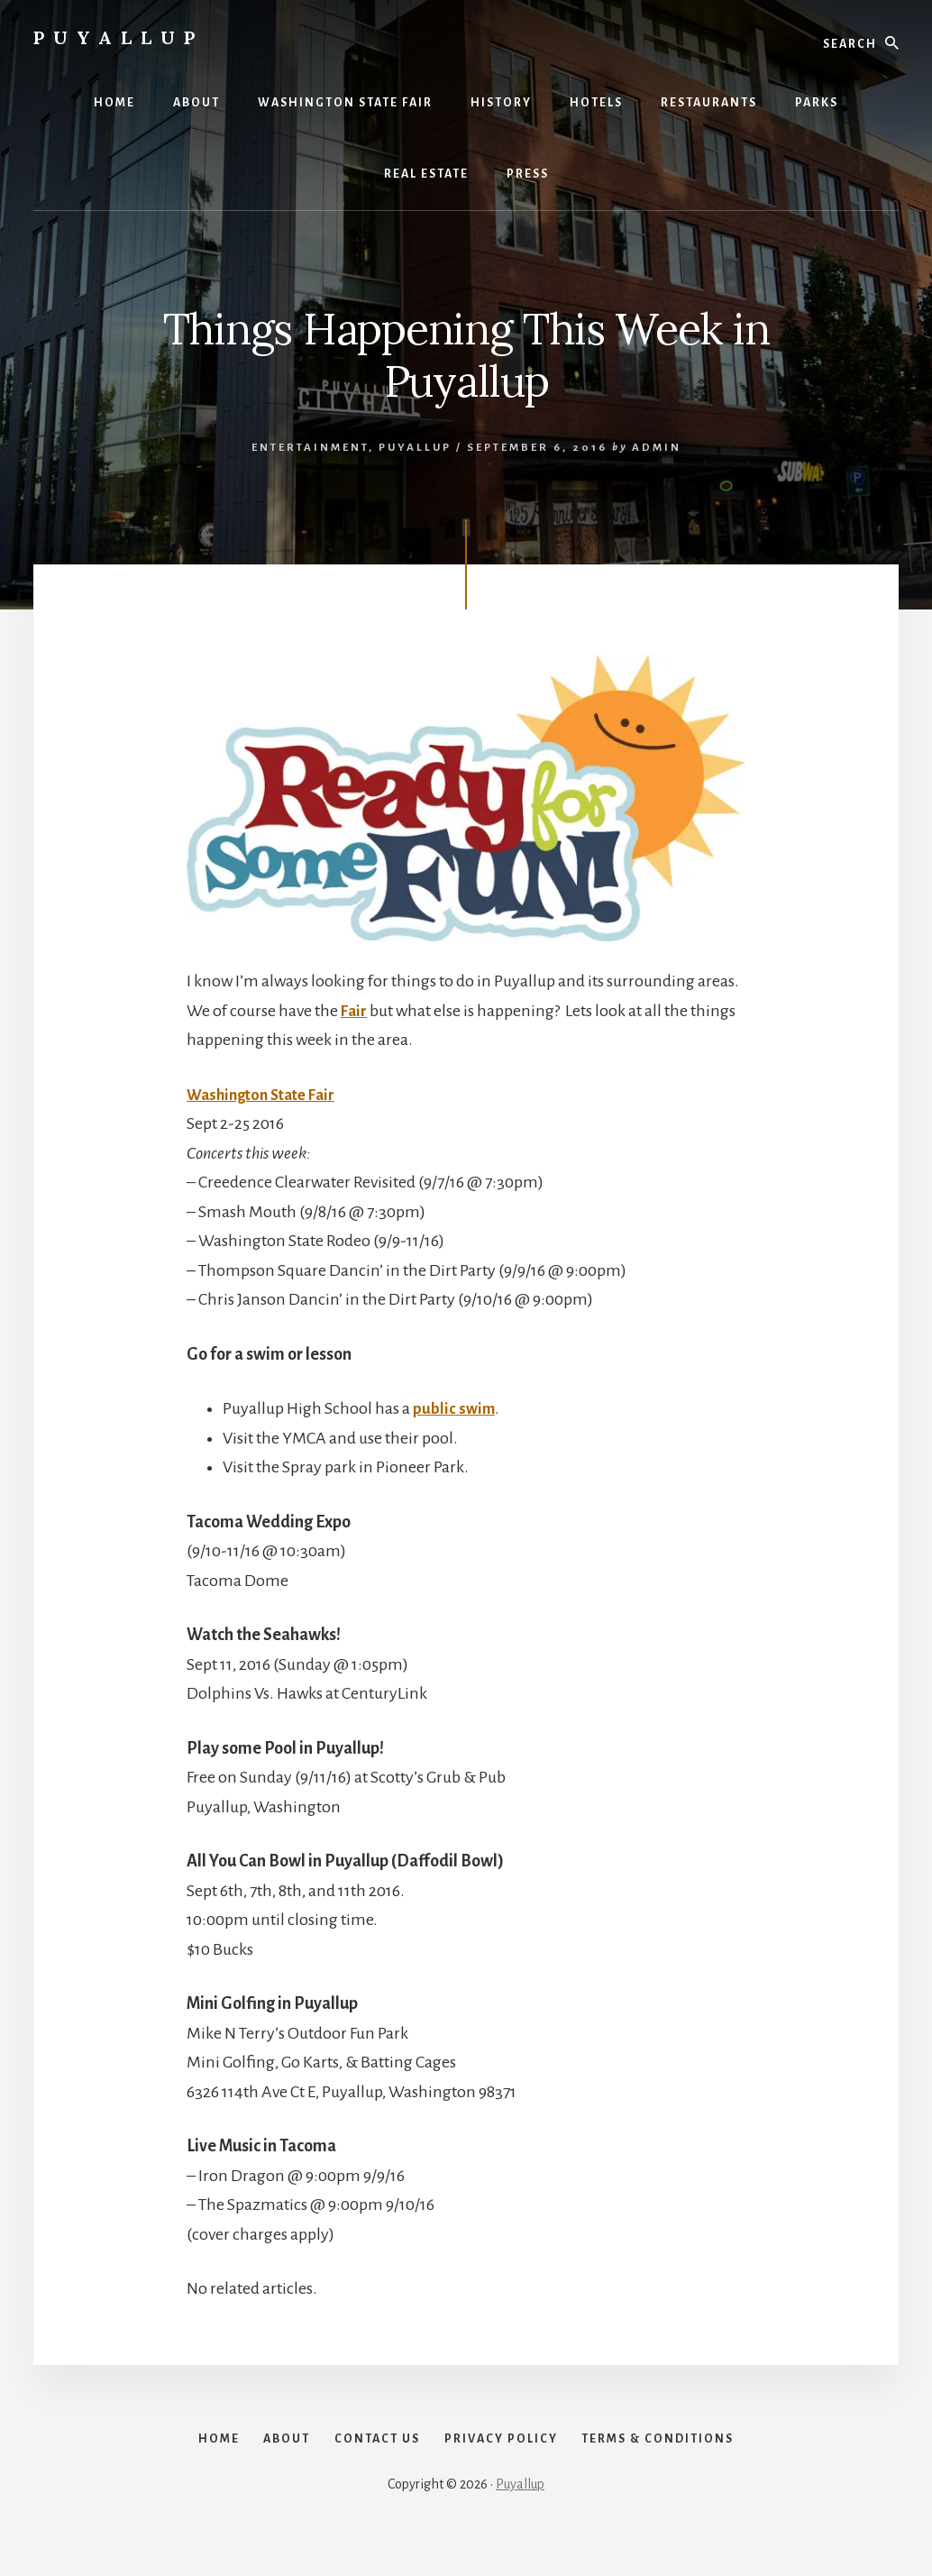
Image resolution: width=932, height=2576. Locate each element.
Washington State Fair (267, 1095)
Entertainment (310, 448)
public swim (455, 1408)
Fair (355, 1011)
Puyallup (118, 37)
